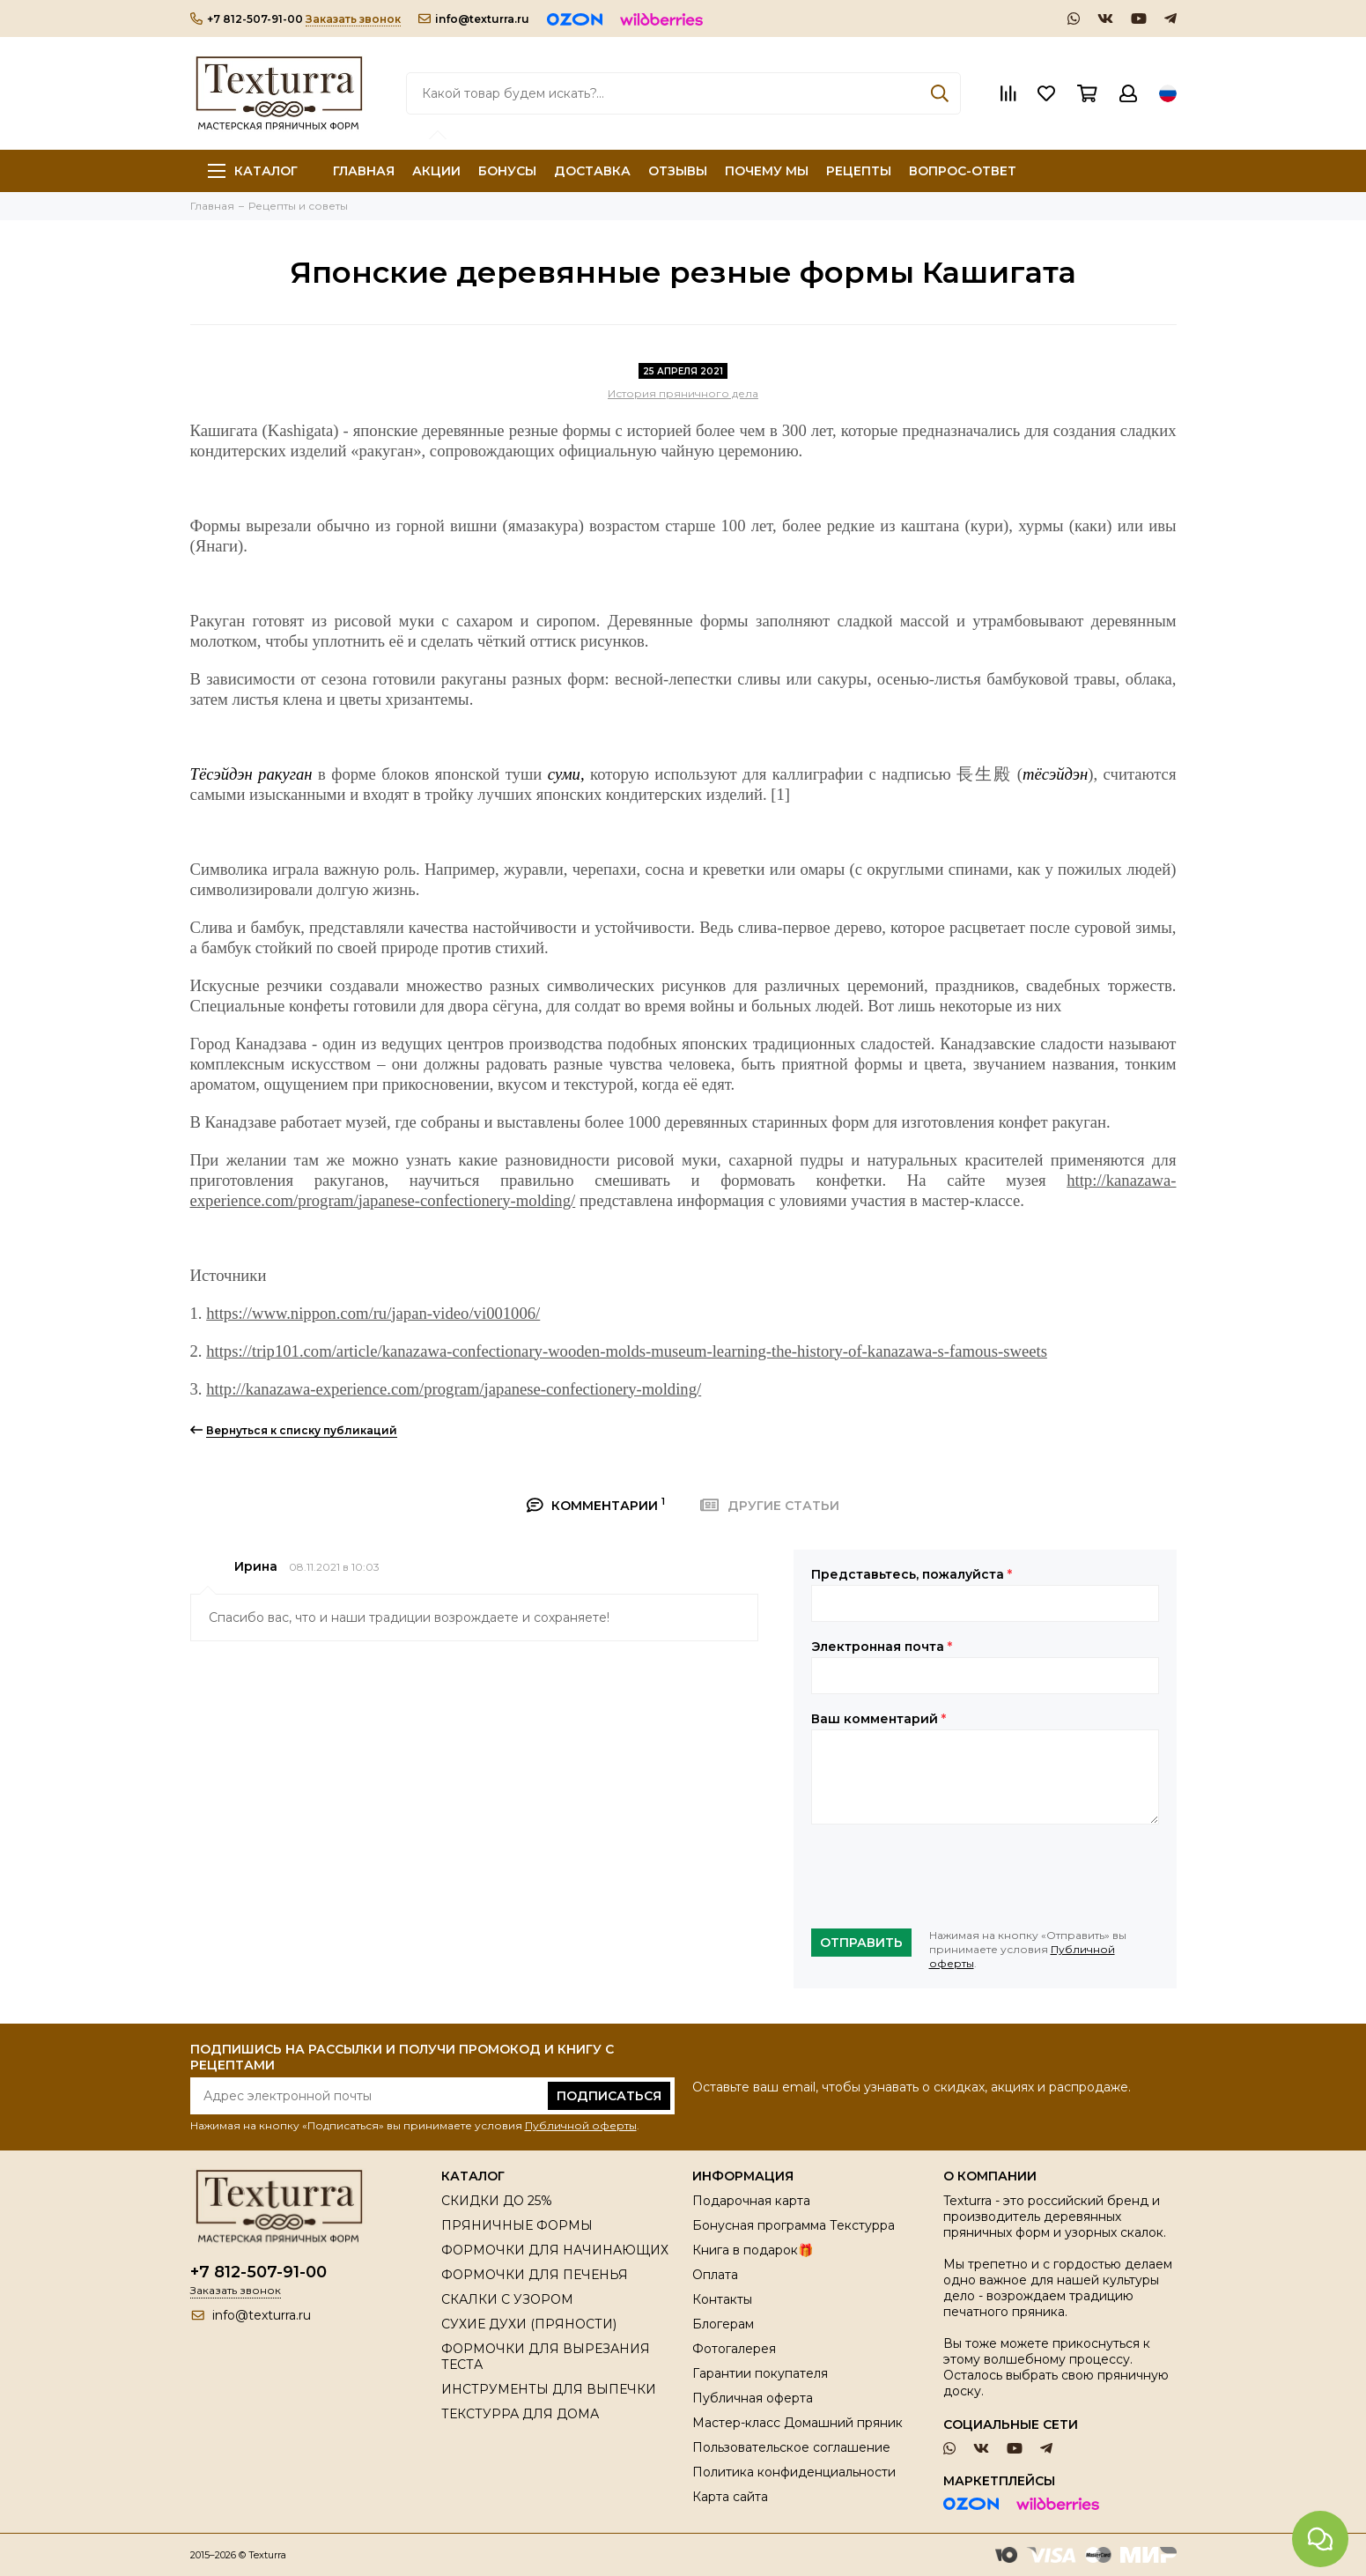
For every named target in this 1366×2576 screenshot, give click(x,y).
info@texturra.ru (473, 19)
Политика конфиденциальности (794, 2472)
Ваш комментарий (878, 1719)
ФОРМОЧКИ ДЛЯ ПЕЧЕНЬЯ (534, 2275)
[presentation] (945, 1876)
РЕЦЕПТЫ (858, 171)
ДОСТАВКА (592, 171)
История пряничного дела (683, 393)
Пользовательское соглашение (791, 2447)
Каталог (253, 171)
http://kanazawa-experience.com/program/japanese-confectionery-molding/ (453, 1389)
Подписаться (609, 2096)
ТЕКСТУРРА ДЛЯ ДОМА (520, 2414)
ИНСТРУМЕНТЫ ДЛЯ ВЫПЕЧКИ (548, 2389)
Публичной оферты (581, 2125)
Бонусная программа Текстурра (793, 2225)
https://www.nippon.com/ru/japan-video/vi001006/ (373, 1313)
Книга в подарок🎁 (752, 2250)
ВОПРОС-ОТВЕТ (962, 171)
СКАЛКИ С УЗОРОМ (507, 2299)
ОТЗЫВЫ (677, 171)
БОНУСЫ (507, 171)
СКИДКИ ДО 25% (496, 2201)
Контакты (722, 2299)
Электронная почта (881, 1647)
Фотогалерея (734, 2349)
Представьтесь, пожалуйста (911, 1574)
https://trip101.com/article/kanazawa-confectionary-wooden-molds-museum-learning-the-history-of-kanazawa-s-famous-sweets (626, 1351)
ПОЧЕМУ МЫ (767, 171)
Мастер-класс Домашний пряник (797, 2423)
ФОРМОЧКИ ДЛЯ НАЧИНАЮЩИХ (554, 2250)
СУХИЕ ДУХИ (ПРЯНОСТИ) (529, 2324)
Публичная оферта (752, 2398)
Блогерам (723, 2324)
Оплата (715, 2275)
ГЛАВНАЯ (364, 171)
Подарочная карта (751, 2201)
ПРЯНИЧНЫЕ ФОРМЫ (517, 2225)
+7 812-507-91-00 (246, 19)
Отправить (861, 1943)
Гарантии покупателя (760, 2373)
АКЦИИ (436, 171)
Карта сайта (730, 2497)
